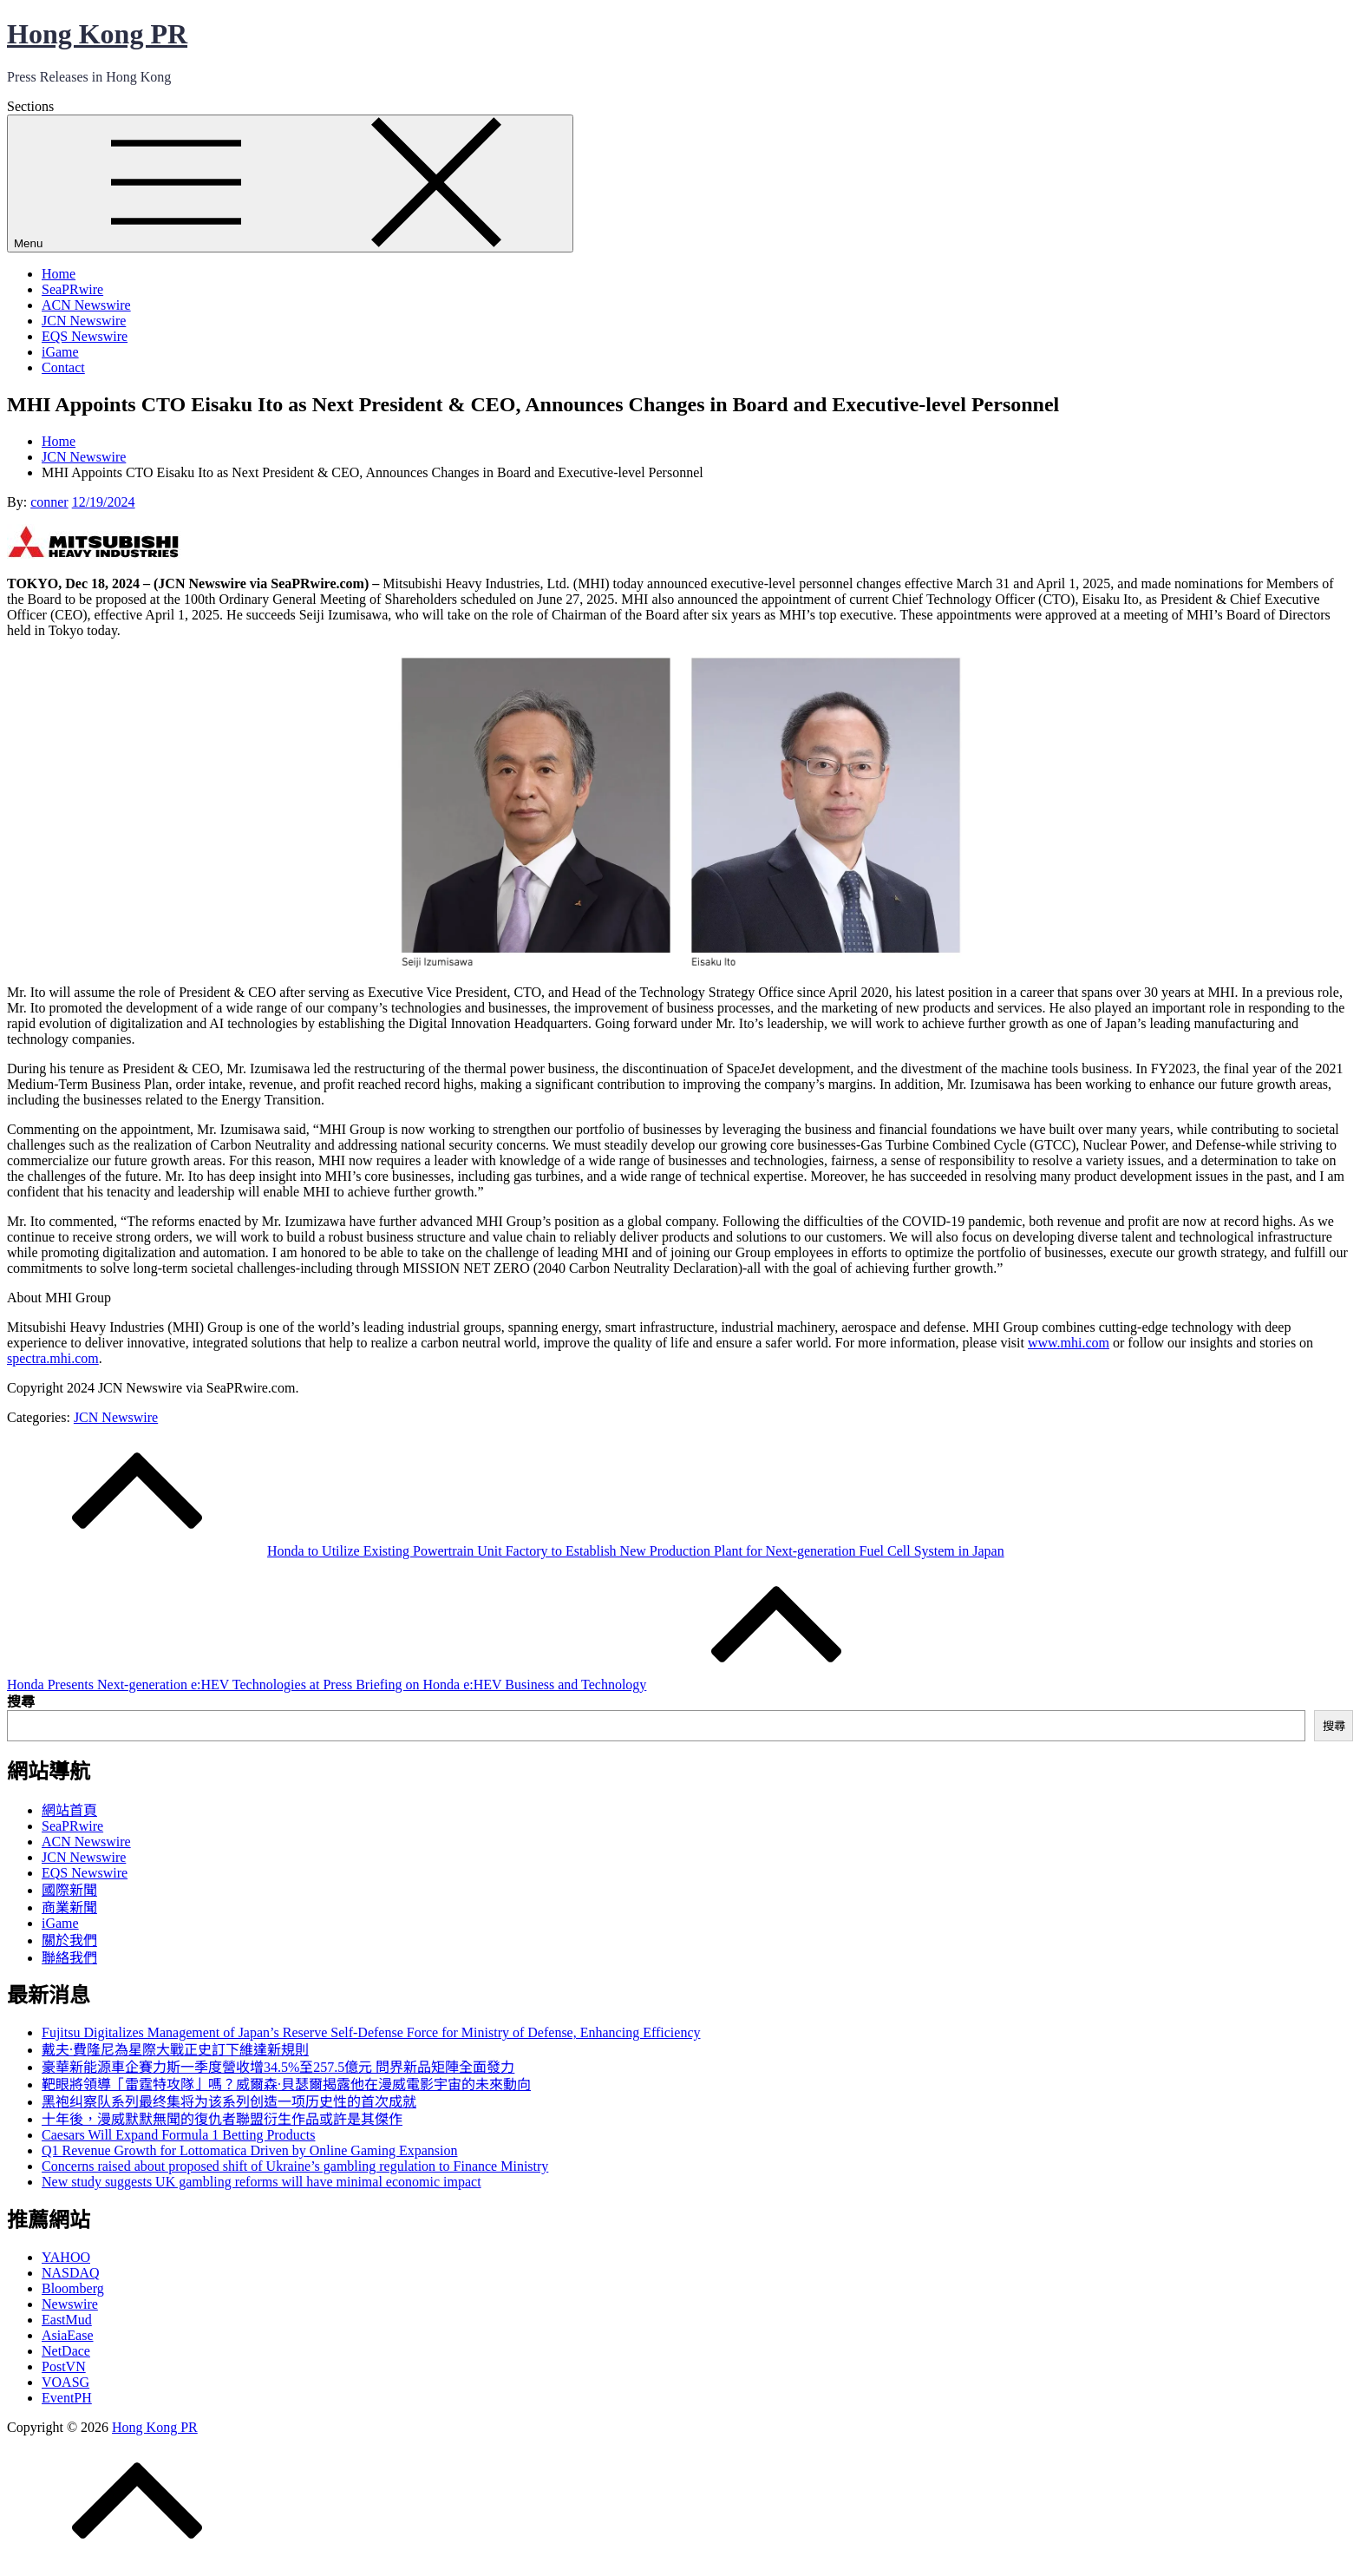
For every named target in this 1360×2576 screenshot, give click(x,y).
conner (49, 502)
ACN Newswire (86, 305)
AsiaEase (68, 2335)
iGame (60, 351)
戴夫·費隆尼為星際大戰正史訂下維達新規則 (175, 2049)
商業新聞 (69, 1907)
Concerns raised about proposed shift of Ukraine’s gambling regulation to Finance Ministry (295, 2166)
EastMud (67, 2319)
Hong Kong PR (97, 33)
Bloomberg (73, 2288)
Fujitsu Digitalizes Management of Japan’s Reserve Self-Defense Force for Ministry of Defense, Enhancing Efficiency (371, 2032)
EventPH (67, 2397)
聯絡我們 (69, 1957)
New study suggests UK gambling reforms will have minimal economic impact (261, 2181)
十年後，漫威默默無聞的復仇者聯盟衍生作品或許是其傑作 (222, 2119)
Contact (63, 367)
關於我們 (69, 1940)
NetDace (66, 2350)
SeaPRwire (72, 289)
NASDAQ (71, 2272)
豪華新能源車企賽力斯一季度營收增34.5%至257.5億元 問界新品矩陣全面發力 (278, 2067)
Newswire (70, 2304)
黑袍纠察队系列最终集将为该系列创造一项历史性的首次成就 (229, 2101)
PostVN (64, 2366)
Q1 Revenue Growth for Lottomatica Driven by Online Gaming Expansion (249, 2150)
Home (58, 273)
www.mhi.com (1068, 1342)
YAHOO (66, 2257)
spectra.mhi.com (53, 1358)
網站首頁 (69, 1810)
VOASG (65, 2382)
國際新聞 (69, 1890)
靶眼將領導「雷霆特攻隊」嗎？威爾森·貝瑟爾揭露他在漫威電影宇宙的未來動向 (286, 2084)
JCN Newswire (84, 320)
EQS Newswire (85, 336)
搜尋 (21, 1701)
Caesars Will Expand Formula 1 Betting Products (178, 2134)
